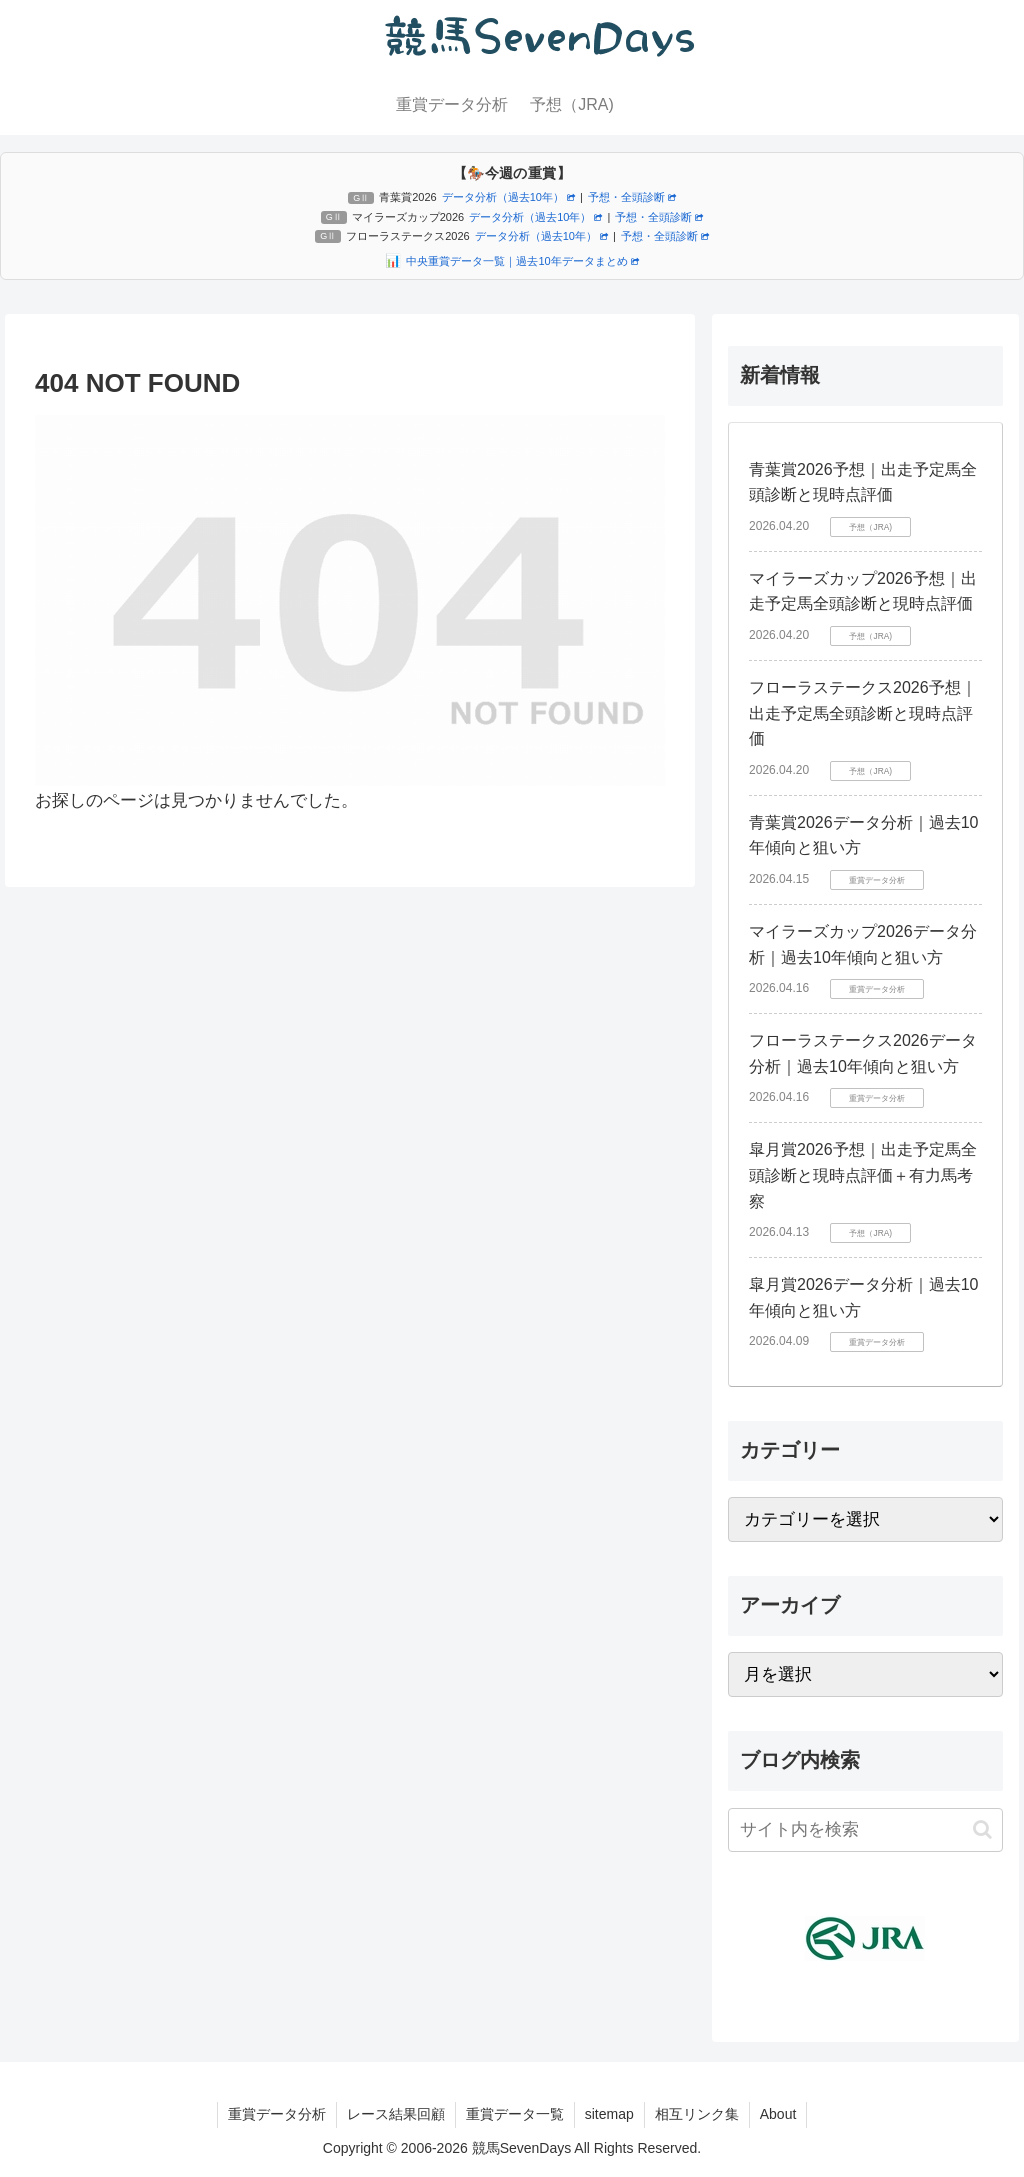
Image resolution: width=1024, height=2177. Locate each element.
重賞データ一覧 (515, 2114)
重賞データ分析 (277, 2114)
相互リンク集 (697, 2114)
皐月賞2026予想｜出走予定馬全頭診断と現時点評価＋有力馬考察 (863, 1175)
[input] (865, 1830)
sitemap (609, 2114)
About (778, 2114)
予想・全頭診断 (632, 197)
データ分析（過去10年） (508, 197)
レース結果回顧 (396, 2114)
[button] (982, 1829)
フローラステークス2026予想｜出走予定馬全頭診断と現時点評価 (863, 713)
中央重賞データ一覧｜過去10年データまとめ (522, 261)
